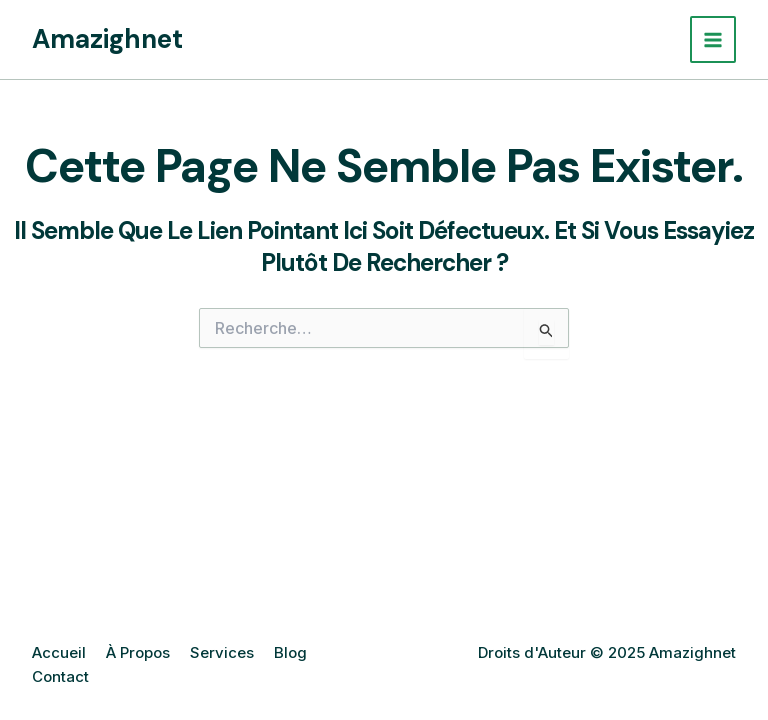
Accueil (59, 652)
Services (222, 652)
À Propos (138, 652)
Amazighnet (107, 39)
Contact (60, 676)
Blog (290, 652)
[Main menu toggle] (713, 39)
